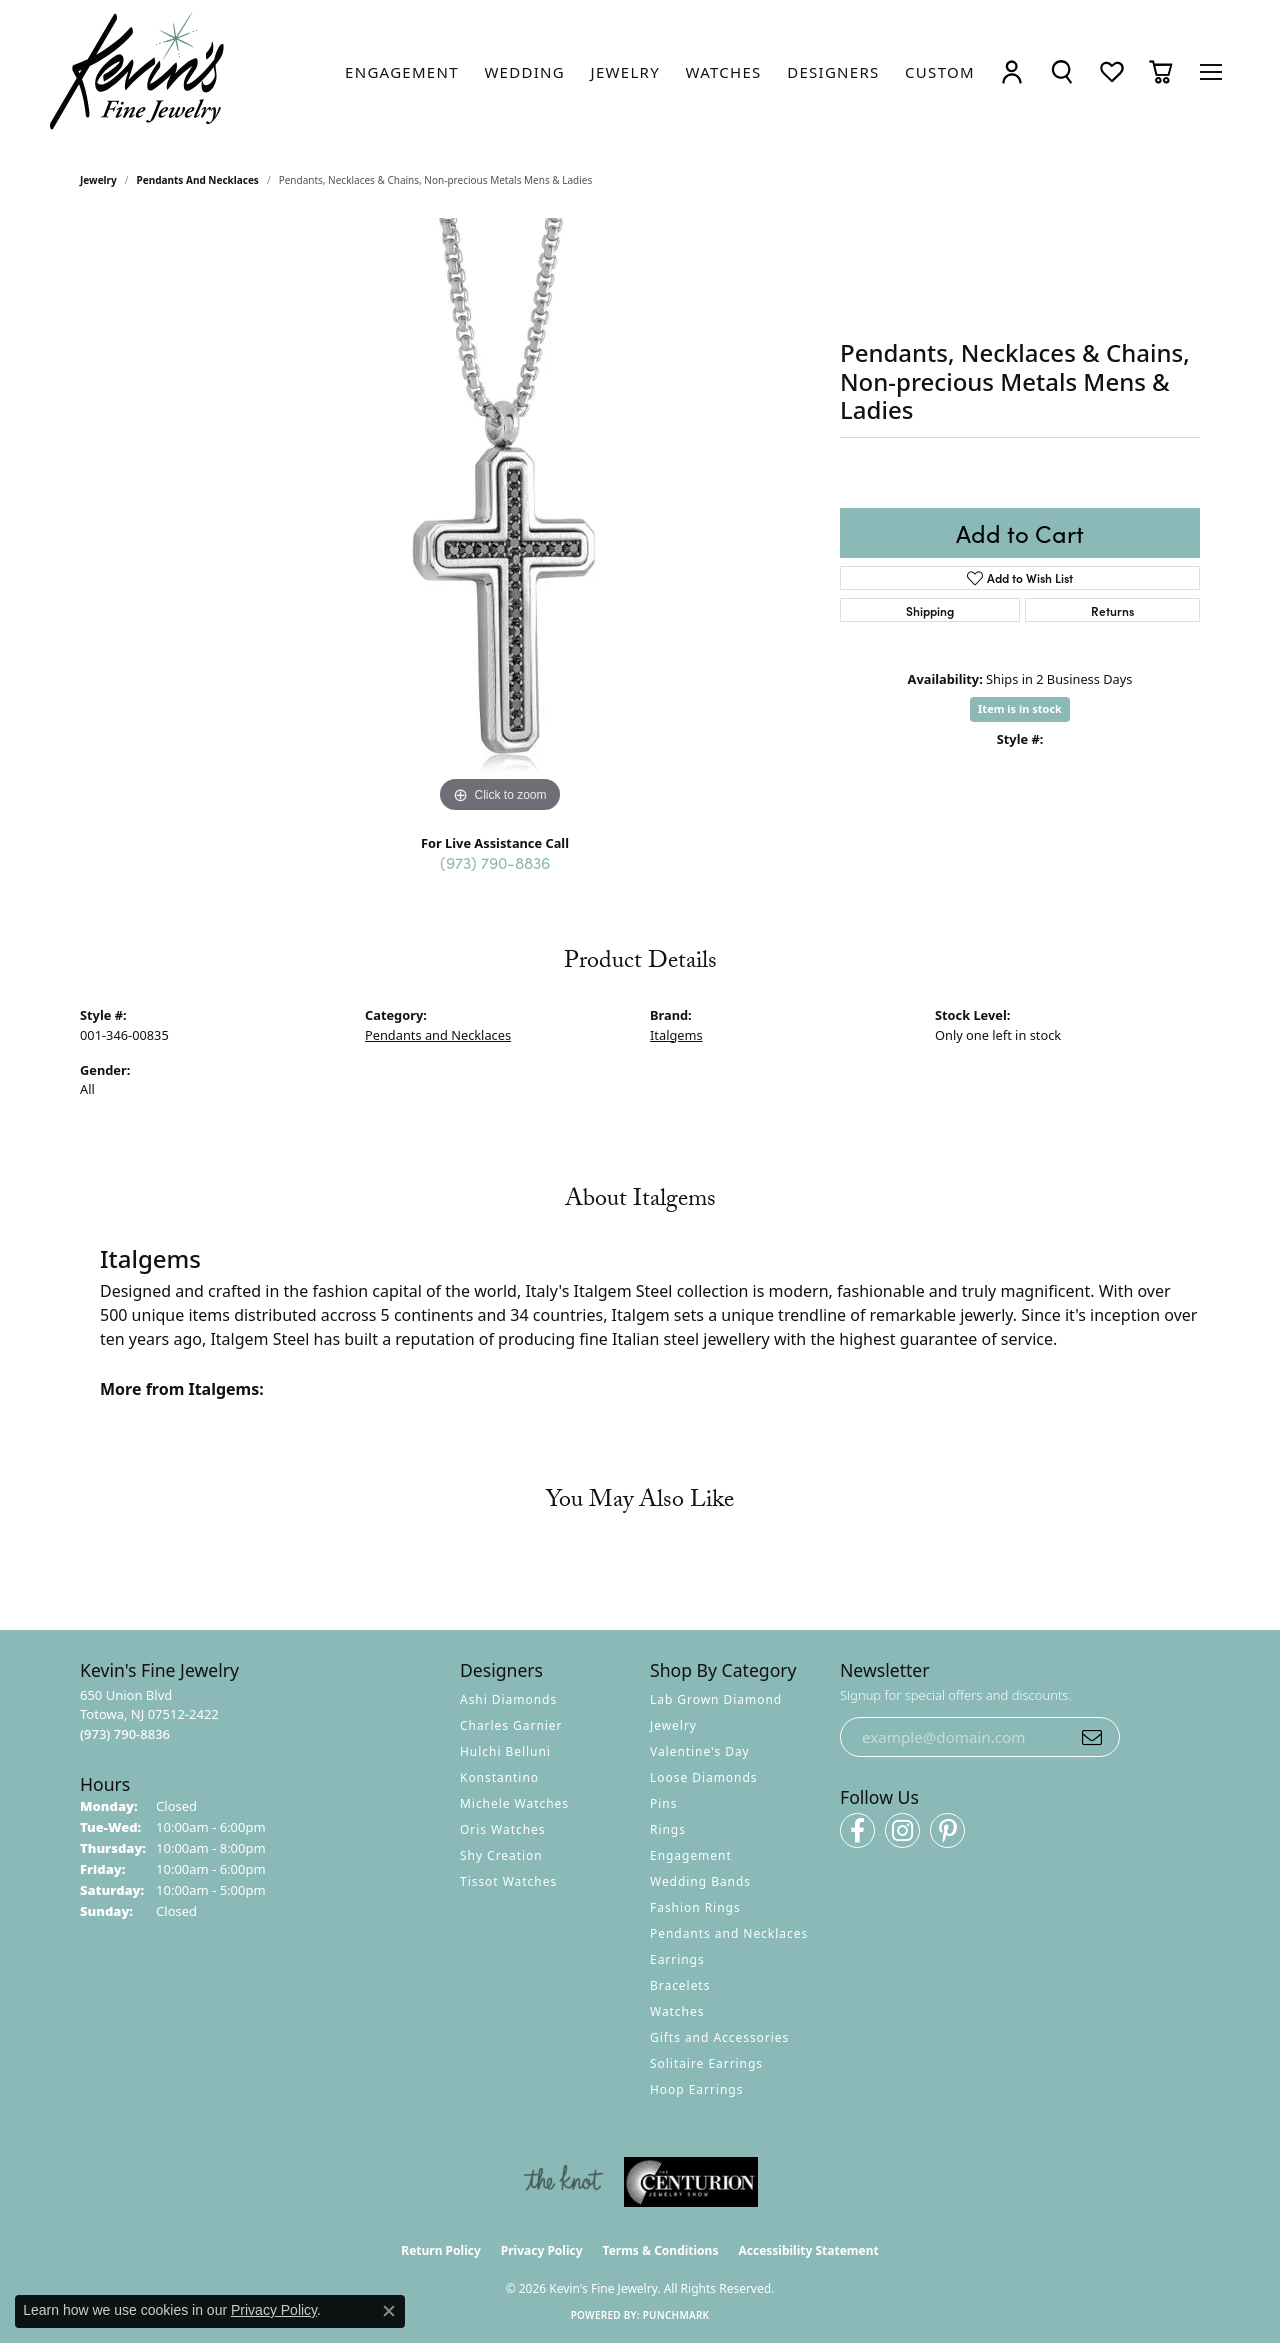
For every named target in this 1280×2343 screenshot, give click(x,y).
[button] (1012, 71)
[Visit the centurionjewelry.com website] (691, 2182)
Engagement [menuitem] (691, 1855)
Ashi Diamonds (508, 1699)
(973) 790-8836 (495, 862)
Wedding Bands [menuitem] (700, 1881)
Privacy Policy (542, 2250)
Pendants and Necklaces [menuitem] (729, 1933)
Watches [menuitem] (677, 2011)
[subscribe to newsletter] (1092, 1737)
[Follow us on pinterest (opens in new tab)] (947, 1830)
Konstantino (499, 1777)
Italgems (676, 1035)
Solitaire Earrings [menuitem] (706, 2063)
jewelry (98, 180)
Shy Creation (501, 1855)
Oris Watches (503, 1829)
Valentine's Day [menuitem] (700, 1751)
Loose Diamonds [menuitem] (704, 1777)
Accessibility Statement (808, 2250)
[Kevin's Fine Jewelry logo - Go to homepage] (138, 71)
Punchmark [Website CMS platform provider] (676, 2315)
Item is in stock (1020, 708)
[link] (402, 72)
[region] (500, 518)
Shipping (930, 610)
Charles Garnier (511, 1725)
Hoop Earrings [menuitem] (696, 2089)
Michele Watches (514, 1803)
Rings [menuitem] (668, 1829)
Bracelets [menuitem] (680, 1985)
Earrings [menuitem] (677, 1959)
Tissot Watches (508, 1881)
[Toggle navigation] (1211, 72)
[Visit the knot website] (563, 2182)
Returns (1112, 610)
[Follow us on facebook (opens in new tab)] (857, 1830)
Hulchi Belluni (505, 1751)
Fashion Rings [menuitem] (695, 1907)
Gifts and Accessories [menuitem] (719, 2037)
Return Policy (441, 2250)
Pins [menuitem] (663, 1803)
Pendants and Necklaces (198, 180)
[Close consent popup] (389, 2311)
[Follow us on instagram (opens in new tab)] (902, 1830)
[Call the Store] (125, 1734)
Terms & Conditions (661, 2250)
